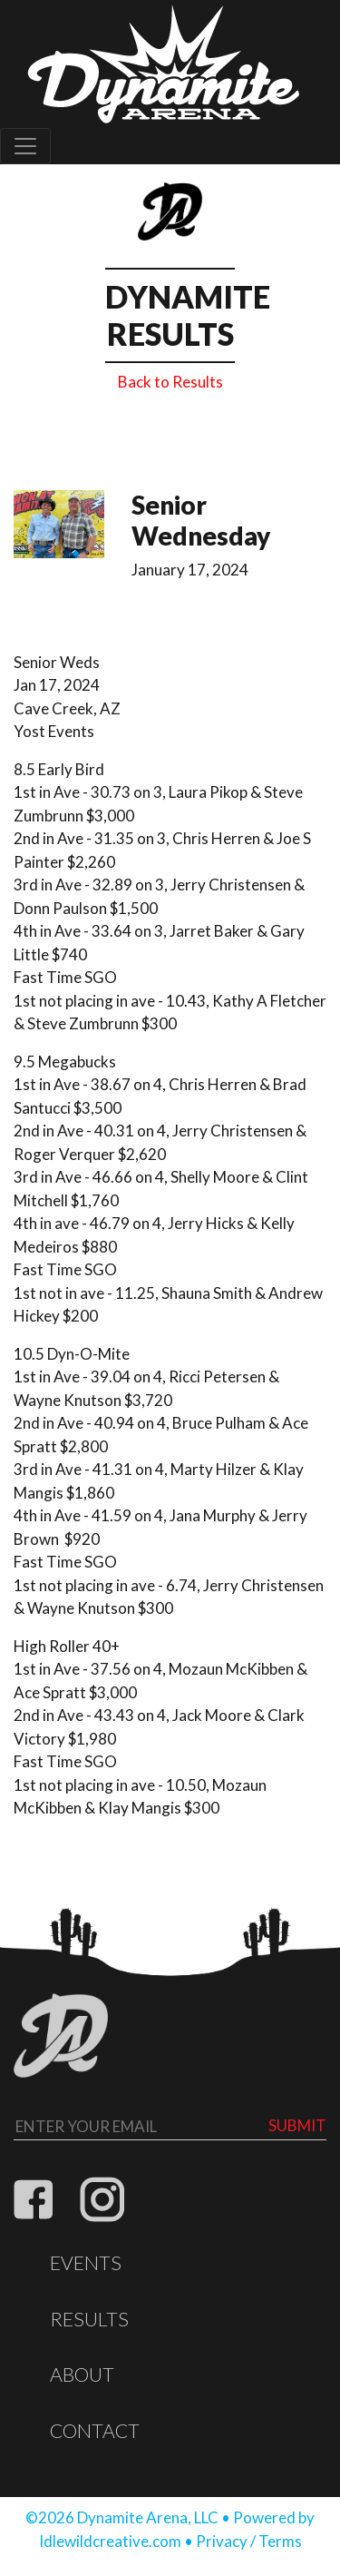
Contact (95, 2431)
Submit (297, 2125)
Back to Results (170, 381)
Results (89, 2319)
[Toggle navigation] (25, 146)
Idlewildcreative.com (110, 2541)
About (82, 2374)
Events (85, 2263)
